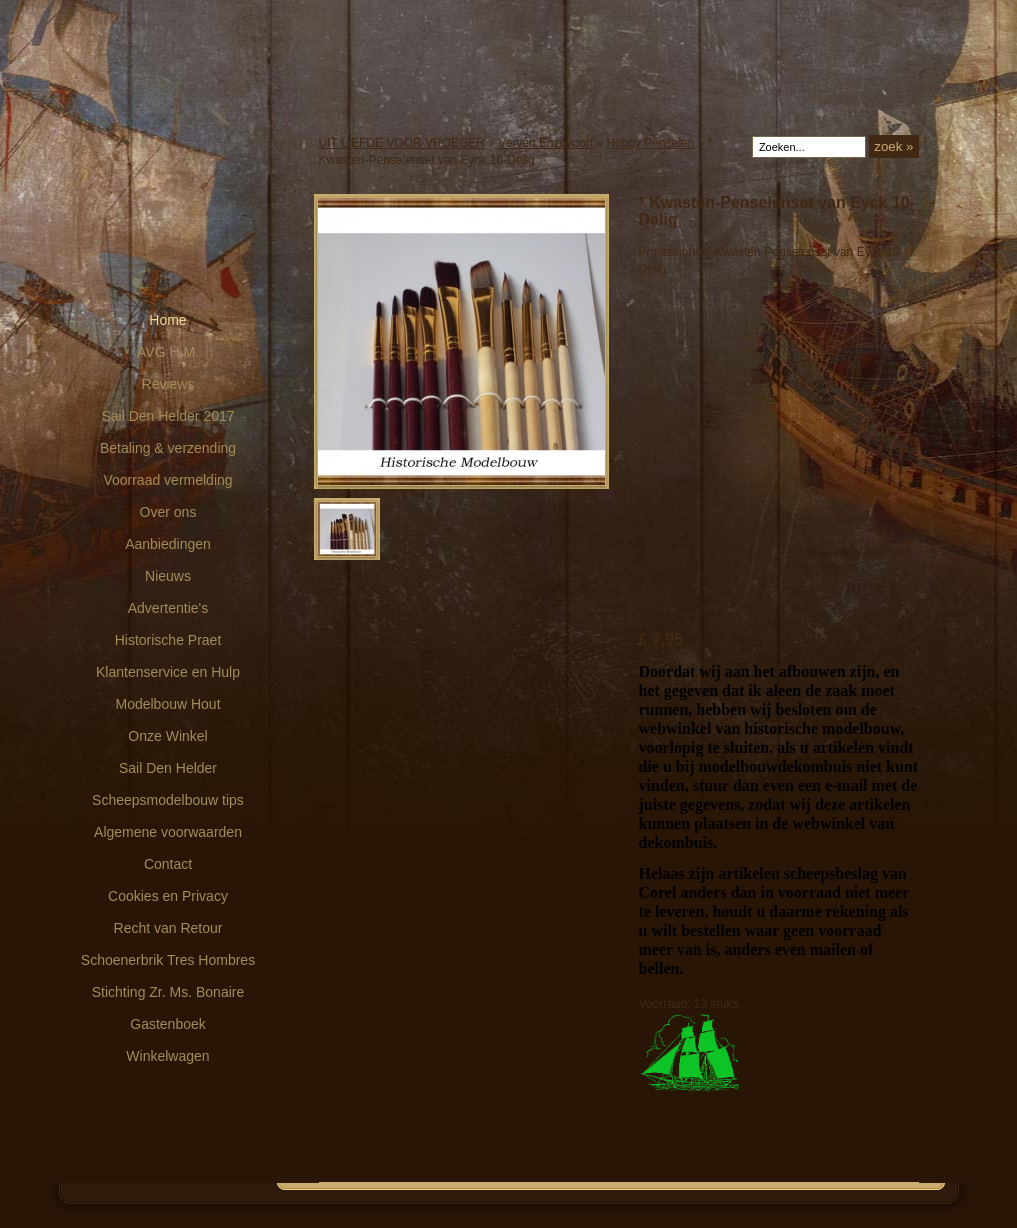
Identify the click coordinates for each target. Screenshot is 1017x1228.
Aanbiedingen (168, 544)
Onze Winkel (167, 736)
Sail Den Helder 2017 (167, 416)
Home (167, 320)
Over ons (168, 512)
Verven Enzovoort (545, 143)
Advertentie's (168, 608)
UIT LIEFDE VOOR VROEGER (402, 143)
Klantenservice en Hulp (168, 672)
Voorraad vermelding (167, 480)
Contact (168, 864)
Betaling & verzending (168, 448)
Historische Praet (168, 640)
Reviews (168, 384)
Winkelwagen (167, 1056)
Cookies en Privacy (168, 896)
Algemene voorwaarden (168, 832)
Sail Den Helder (168, 768)
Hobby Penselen (650, 143)
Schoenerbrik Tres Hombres (168, 960)
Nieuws (168, 576)
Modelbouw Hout (167, 704)
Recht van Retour (168, 928)
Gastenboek (168, 1024)
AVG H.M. (168, 352)
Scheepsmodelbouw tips (168, 800)
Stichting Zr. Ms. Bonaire (168, 992)
